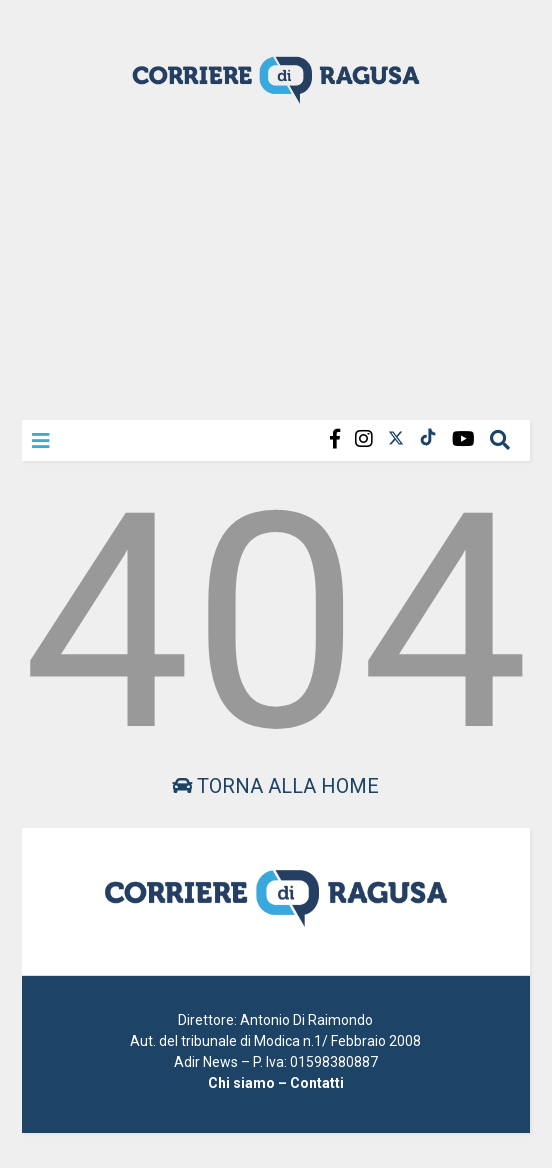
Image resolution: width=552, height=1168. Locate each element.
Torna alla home (275, 786)
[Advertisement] (276, 260)
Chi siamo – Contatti (276, 1083)
